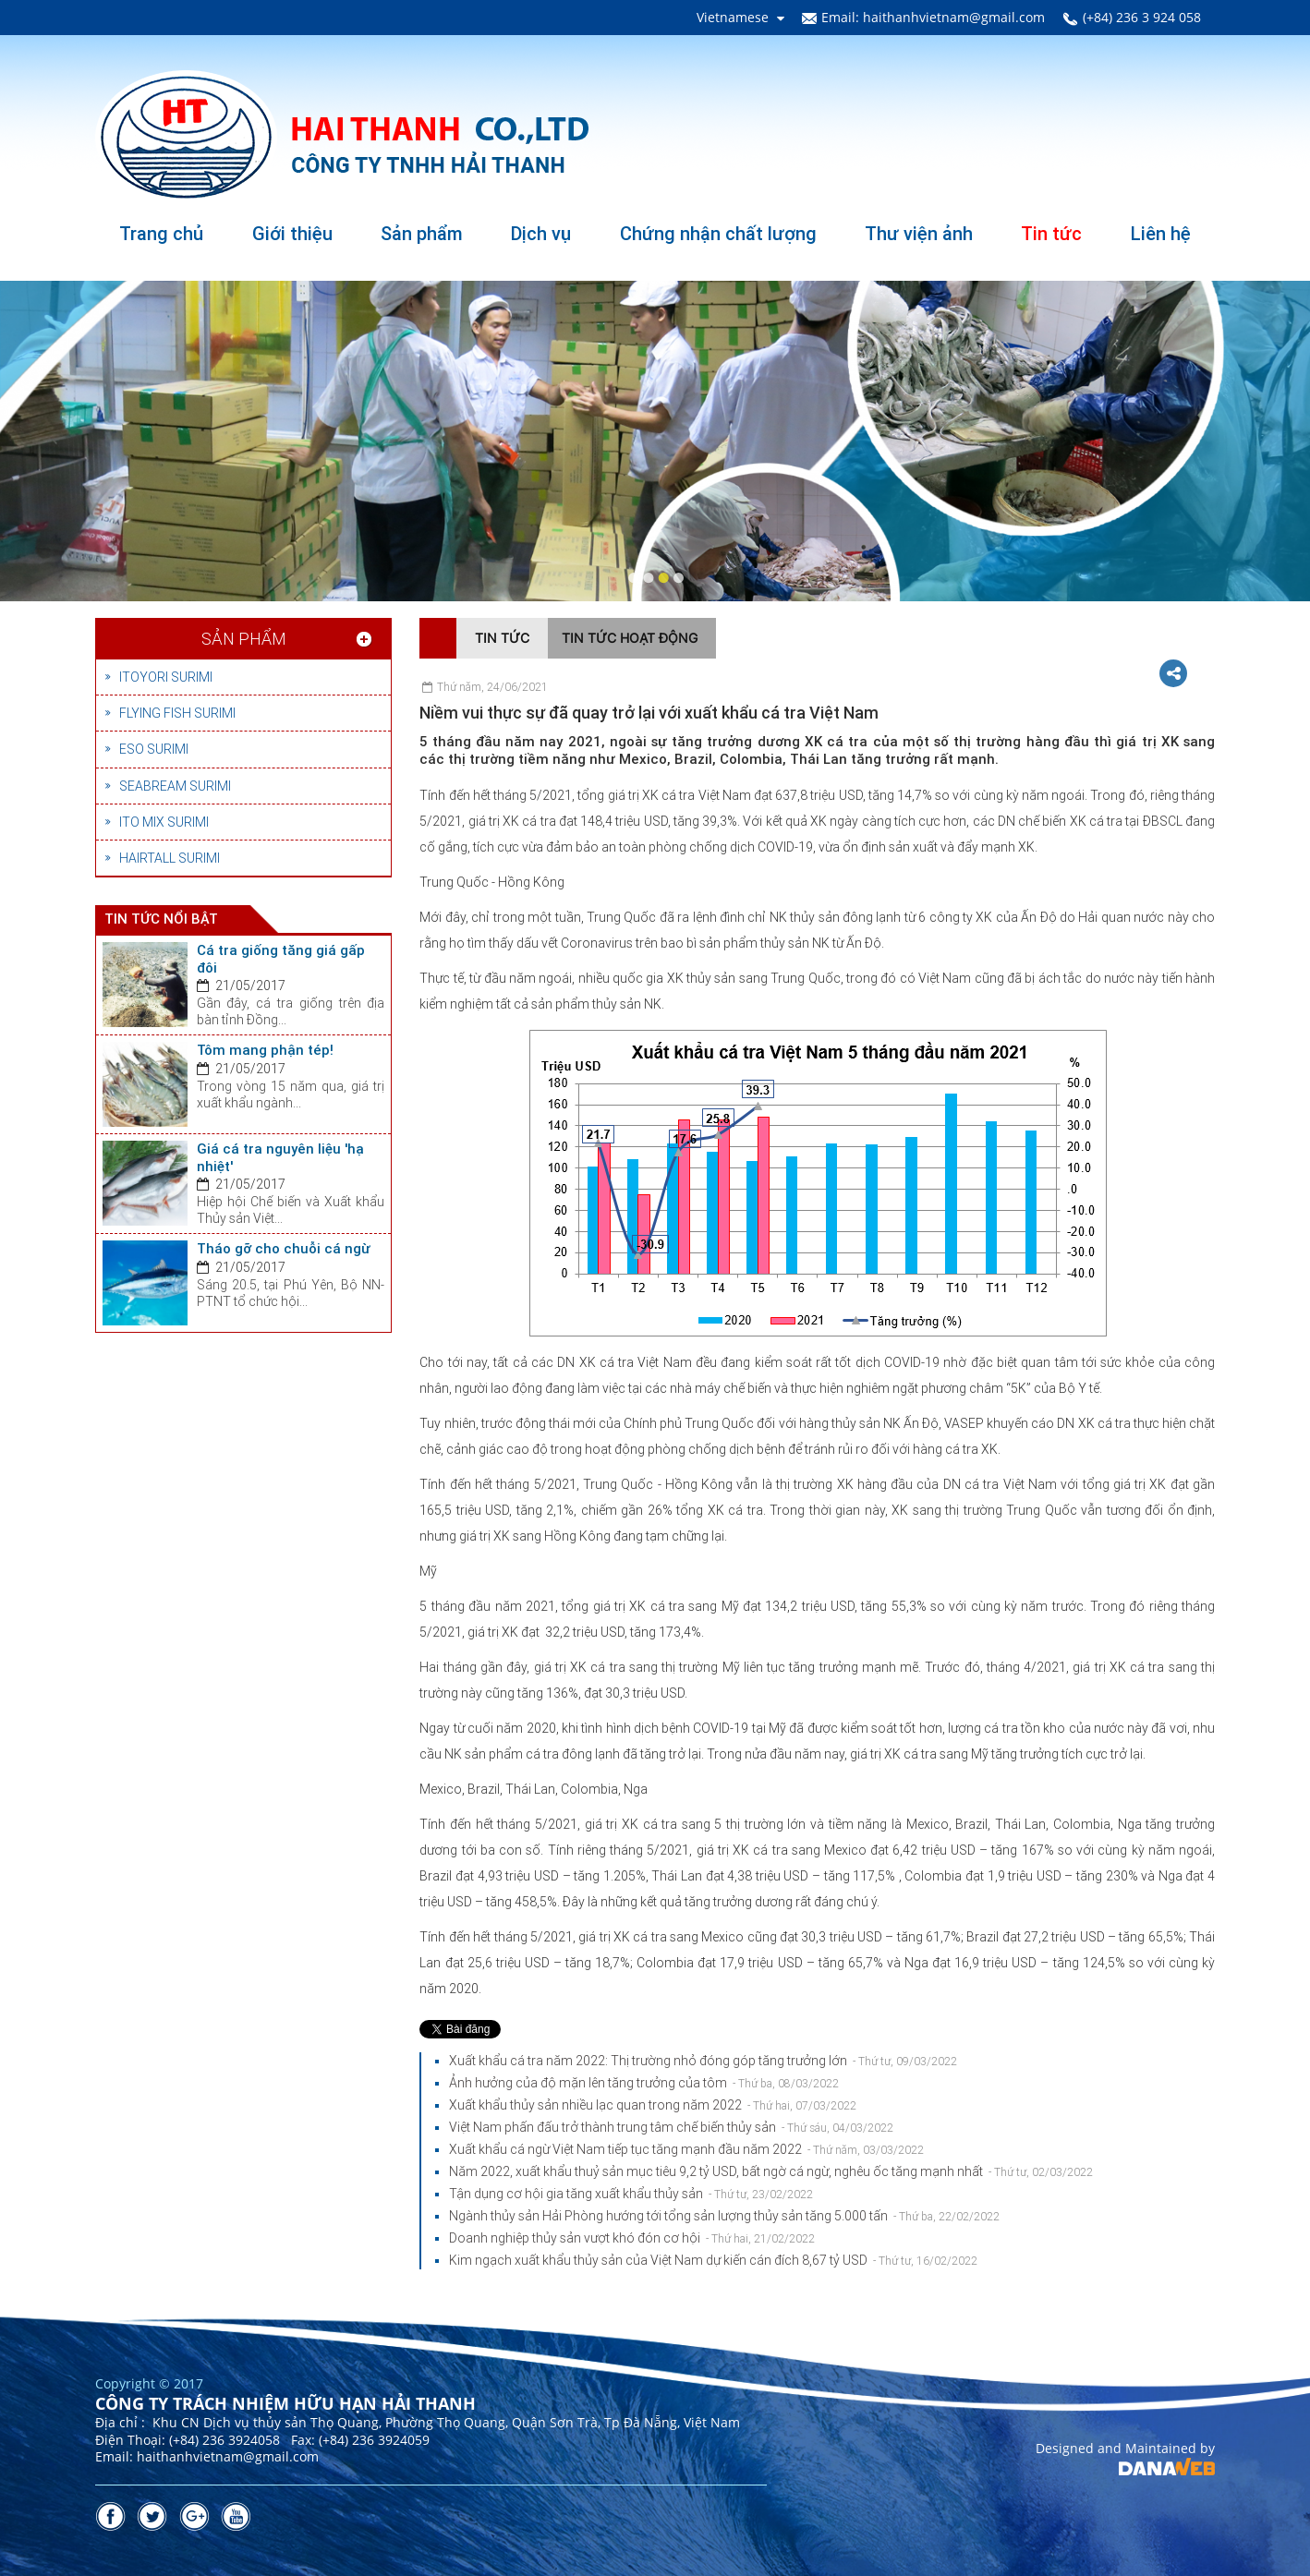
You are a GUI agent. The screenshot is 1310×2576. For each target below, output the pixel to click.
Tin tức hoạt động (629, 638)
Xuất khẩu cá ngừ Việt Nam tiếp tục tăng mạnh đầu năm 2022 (686, 2149)
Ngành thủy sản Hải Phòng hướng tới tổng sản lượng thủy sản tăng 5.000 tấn (724, 2215)
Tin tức (502, 638)
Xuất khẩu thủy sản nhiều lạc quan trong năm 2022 (652, 2105)
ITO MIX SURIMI (164, 822)
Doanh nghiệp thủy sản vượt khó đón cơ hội (632, 2238)
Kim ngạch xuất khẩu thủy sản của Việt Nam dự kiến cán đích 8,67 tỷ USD (713, 2260)
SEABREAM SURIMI (175, 786)
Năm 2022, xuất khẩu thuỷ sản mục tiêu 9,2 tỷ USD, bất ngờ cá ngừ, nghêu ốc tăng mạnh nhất (771, 2171)
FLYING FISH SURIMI (177, 713)
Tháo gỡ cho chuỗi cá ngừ (283, 1248)
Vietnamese (733, 17)
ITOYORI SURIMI (165, 677)
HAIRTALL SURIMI (169, 858)
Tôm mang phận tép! (265, 1050)
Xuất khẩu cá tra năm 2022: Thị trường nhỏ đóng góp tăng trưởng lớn (703, 2060)
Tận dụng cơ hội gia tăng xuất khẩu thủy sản (631, 2193)
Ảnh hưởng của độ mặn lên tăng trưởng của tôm (644, 2082)
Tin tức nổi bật (161, 919)
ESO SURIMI (153, 749)
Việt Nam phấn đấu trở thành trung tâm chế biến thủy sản (671, 2127)
